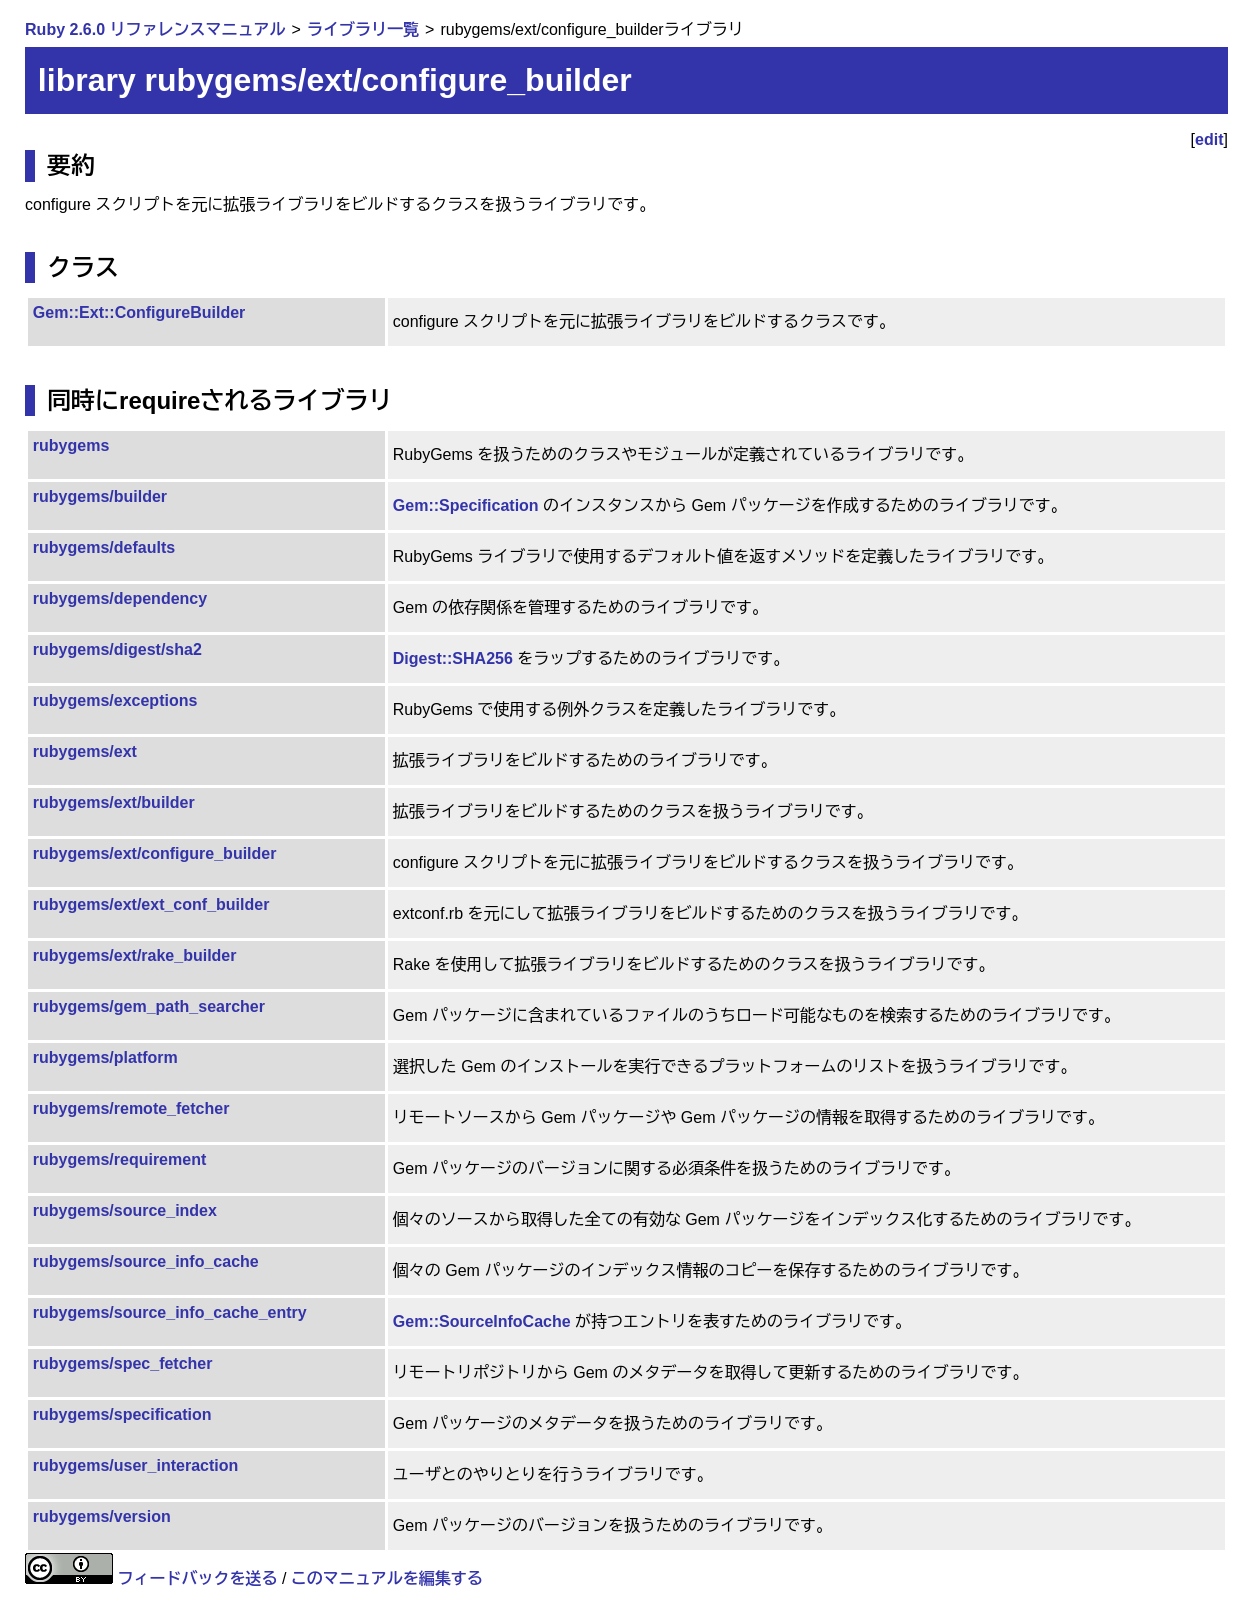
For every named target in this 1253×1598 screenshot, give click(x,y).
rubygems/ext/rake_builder (135, 955)
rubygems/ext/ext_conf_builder (151, 904)
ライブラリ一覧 (363, 29)
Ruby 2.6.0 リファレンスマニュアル (155, 29)
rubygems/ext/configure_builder (155, 853)
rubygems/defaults (104, 547)
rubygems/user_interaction (135, 1465)
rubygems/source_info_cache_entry (170, 1312)
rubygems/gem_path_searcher (149, 1006)
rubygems (71, 445)
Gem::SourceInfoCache (482, 1321)
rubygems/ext (85, 751)
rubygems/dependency (120, 598)
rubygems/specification (122, 1414)
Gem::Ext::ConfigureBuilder (139, 312)
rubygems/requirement (119, 1159)
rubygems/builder (100, 496)
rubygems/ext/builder (114, 802)
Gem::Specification (466, 505)
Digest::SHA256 (453, 658)
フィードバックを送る (198, 1578)
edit (1209, 139)
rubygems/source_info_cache (146, 1261)
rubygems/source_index (125, 1210)
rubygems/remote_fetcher (131, 1108)
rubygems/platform (105, 1057)
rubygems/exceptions (115, 700)
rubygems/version (102, 1516)
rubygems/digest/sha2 (117, 649)
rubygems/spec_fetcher (123, 1363)
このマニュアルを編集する (387, 1578)
